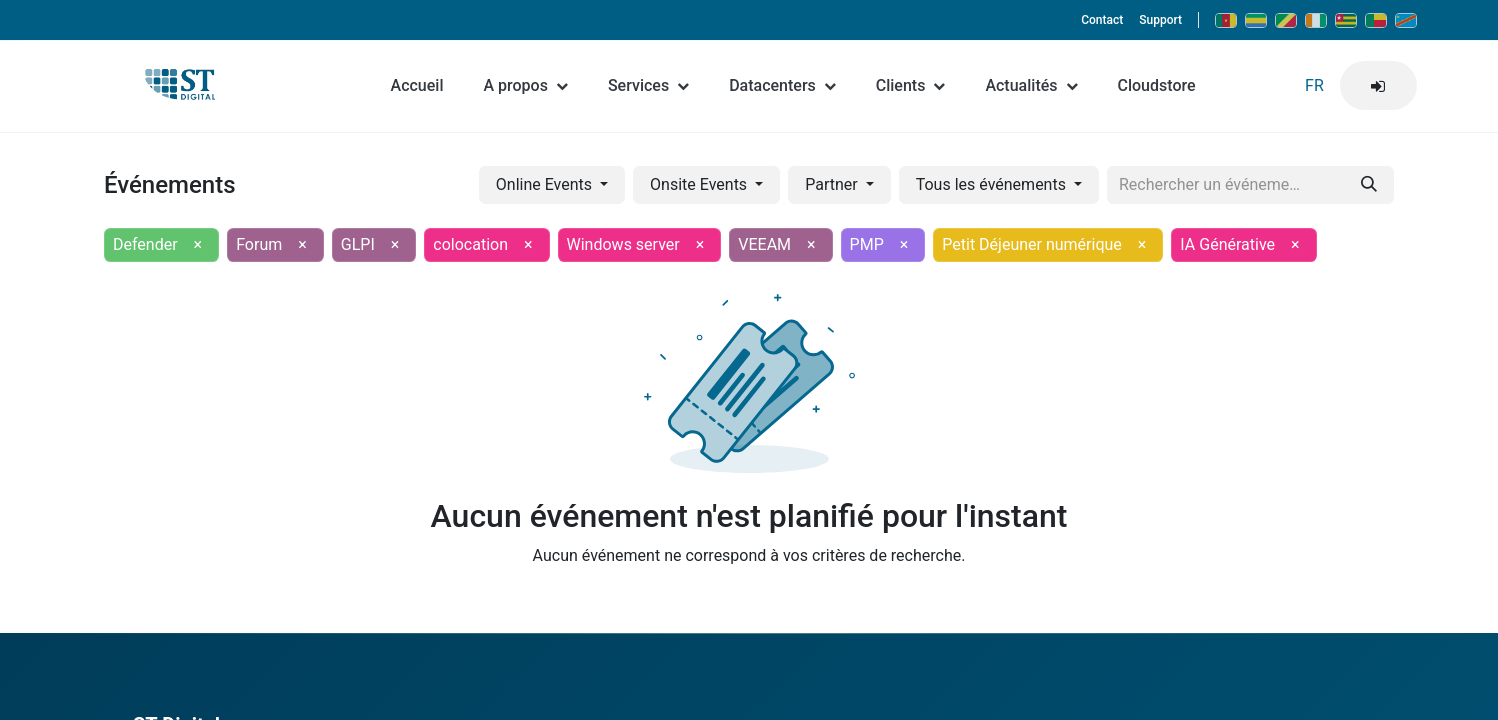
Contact (1102, 20)
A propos (525, 85)
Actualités (1031, 85)
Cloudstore (1157, 85)
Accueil (417, 85)
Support (1160, 20)
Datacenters (782, 85)
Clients (911, 85)
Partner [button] (833, 184)
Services (648, 85)
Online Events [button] (546, 184)
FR (1314, 85)
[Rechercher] (1369, 185)
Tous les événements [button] (993, 184)
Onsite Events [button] (700, 184)
